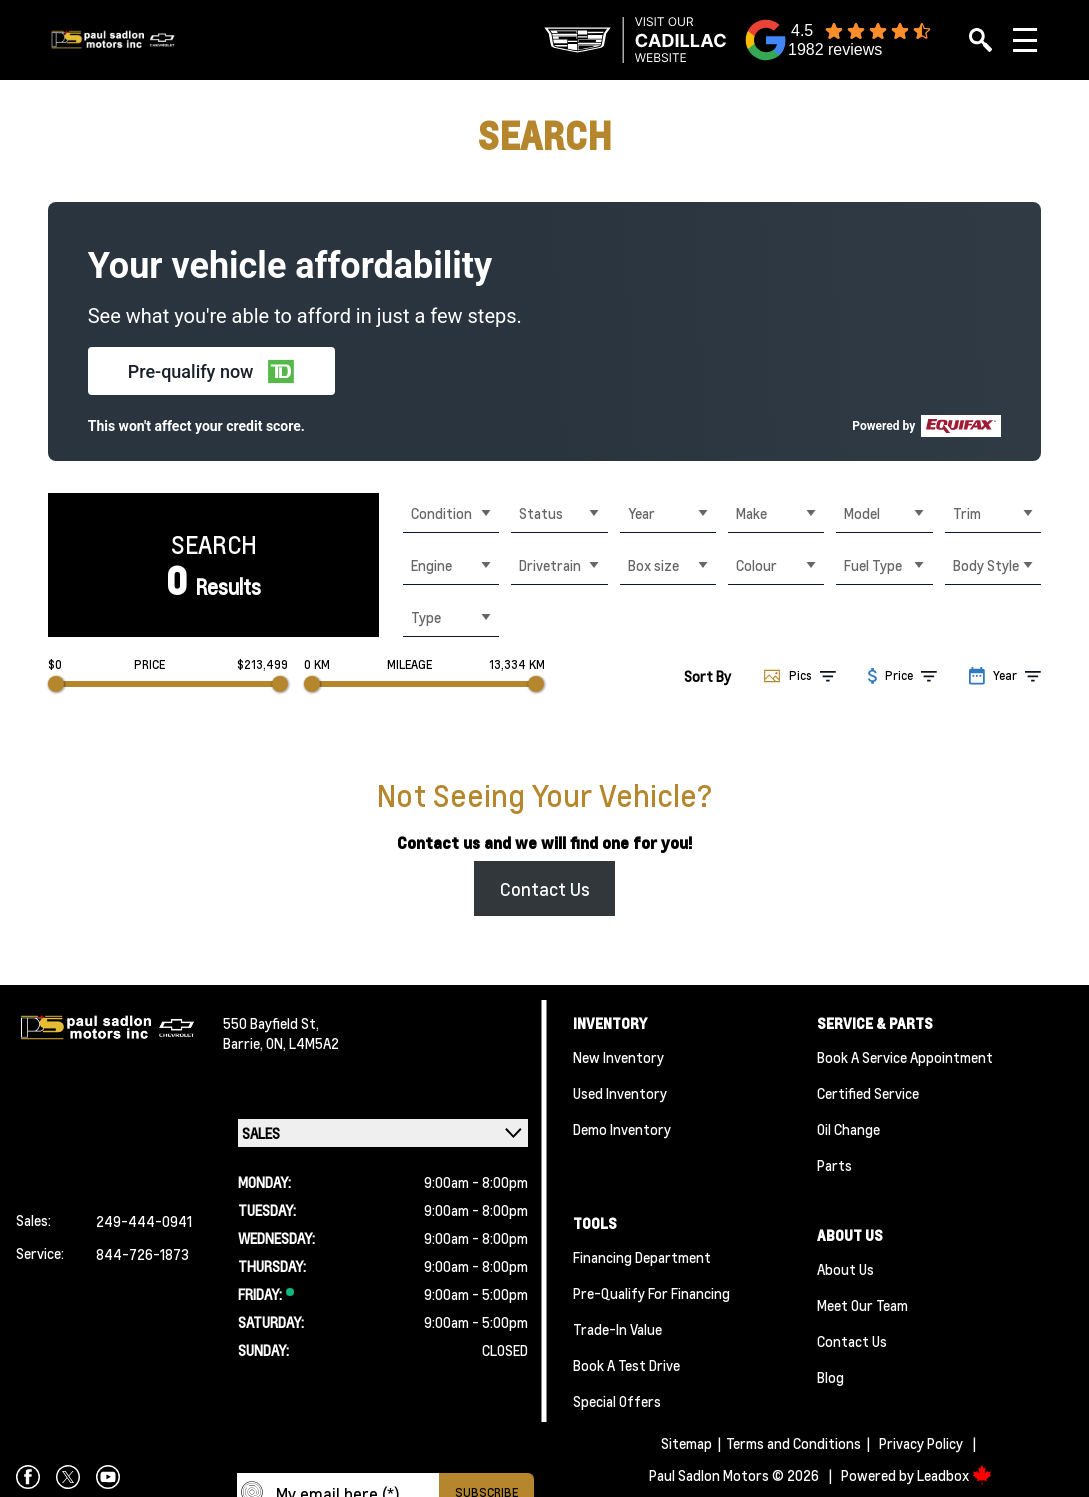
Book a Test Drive (626, 1365)
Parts (834, 1165)
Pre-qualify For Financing (651, 1293)
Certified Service (868, 1093)
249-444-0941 (144, 1221)
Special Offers (617, 1401)
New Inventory (618, 1057)
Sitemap (686, 1443)
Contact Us (545, 888)
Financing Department (642, 1257)
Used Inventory (620, 1093)
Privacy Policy (921, 1443)
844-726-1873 (142, 1254)
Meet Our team (862, 1305)
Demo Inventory (622, 1129)
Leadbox (954, 1475)
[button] (212, 371)
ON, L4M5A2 (302, 1043)
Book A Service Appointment (905, 1057)
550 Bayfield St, (271, 1023)
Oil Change (848, 1129)
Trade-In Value (617, 1329)
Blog (830, 1377)
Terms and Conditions (793, 1443)
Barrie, (244, 1043)
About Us (845, 1269)
